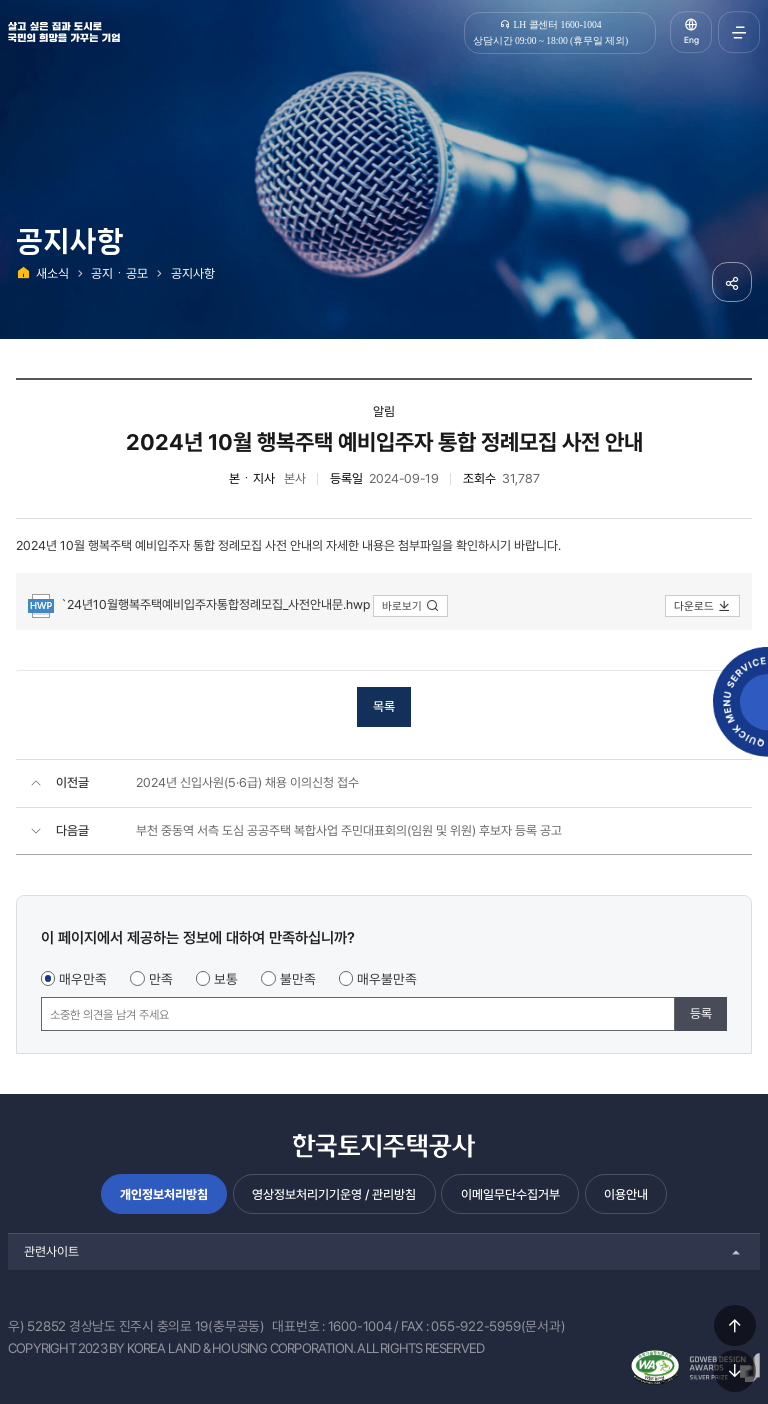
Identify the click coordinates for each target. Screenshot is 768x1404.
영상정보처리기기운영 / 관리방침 (334, 1194)
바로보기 (410, 606)
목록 (384, 706)
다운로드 (702, 606)
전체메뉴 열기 (739, 32)
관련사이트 (51, 1251)
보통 (226, 979)
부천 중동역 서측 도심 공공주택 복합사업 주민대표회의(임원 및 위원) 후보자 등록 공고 (349, 830)
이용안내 (626, 1194)
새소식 (52, 273)
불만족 (298, 979)
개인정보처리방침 (164, 1194)
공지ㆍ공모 (119, 273)
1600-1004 (360, 1326)
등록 (701, 1013)
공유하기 (732, 282)
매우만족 (83, 979)
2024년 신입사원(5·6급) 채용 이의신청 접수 (247, 782)
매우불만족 (387, 979)
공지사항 (193, 273)
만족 (161, 979)
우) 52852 (37, 1326)
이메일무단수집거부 (510, 1194)
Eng (691, 40)
